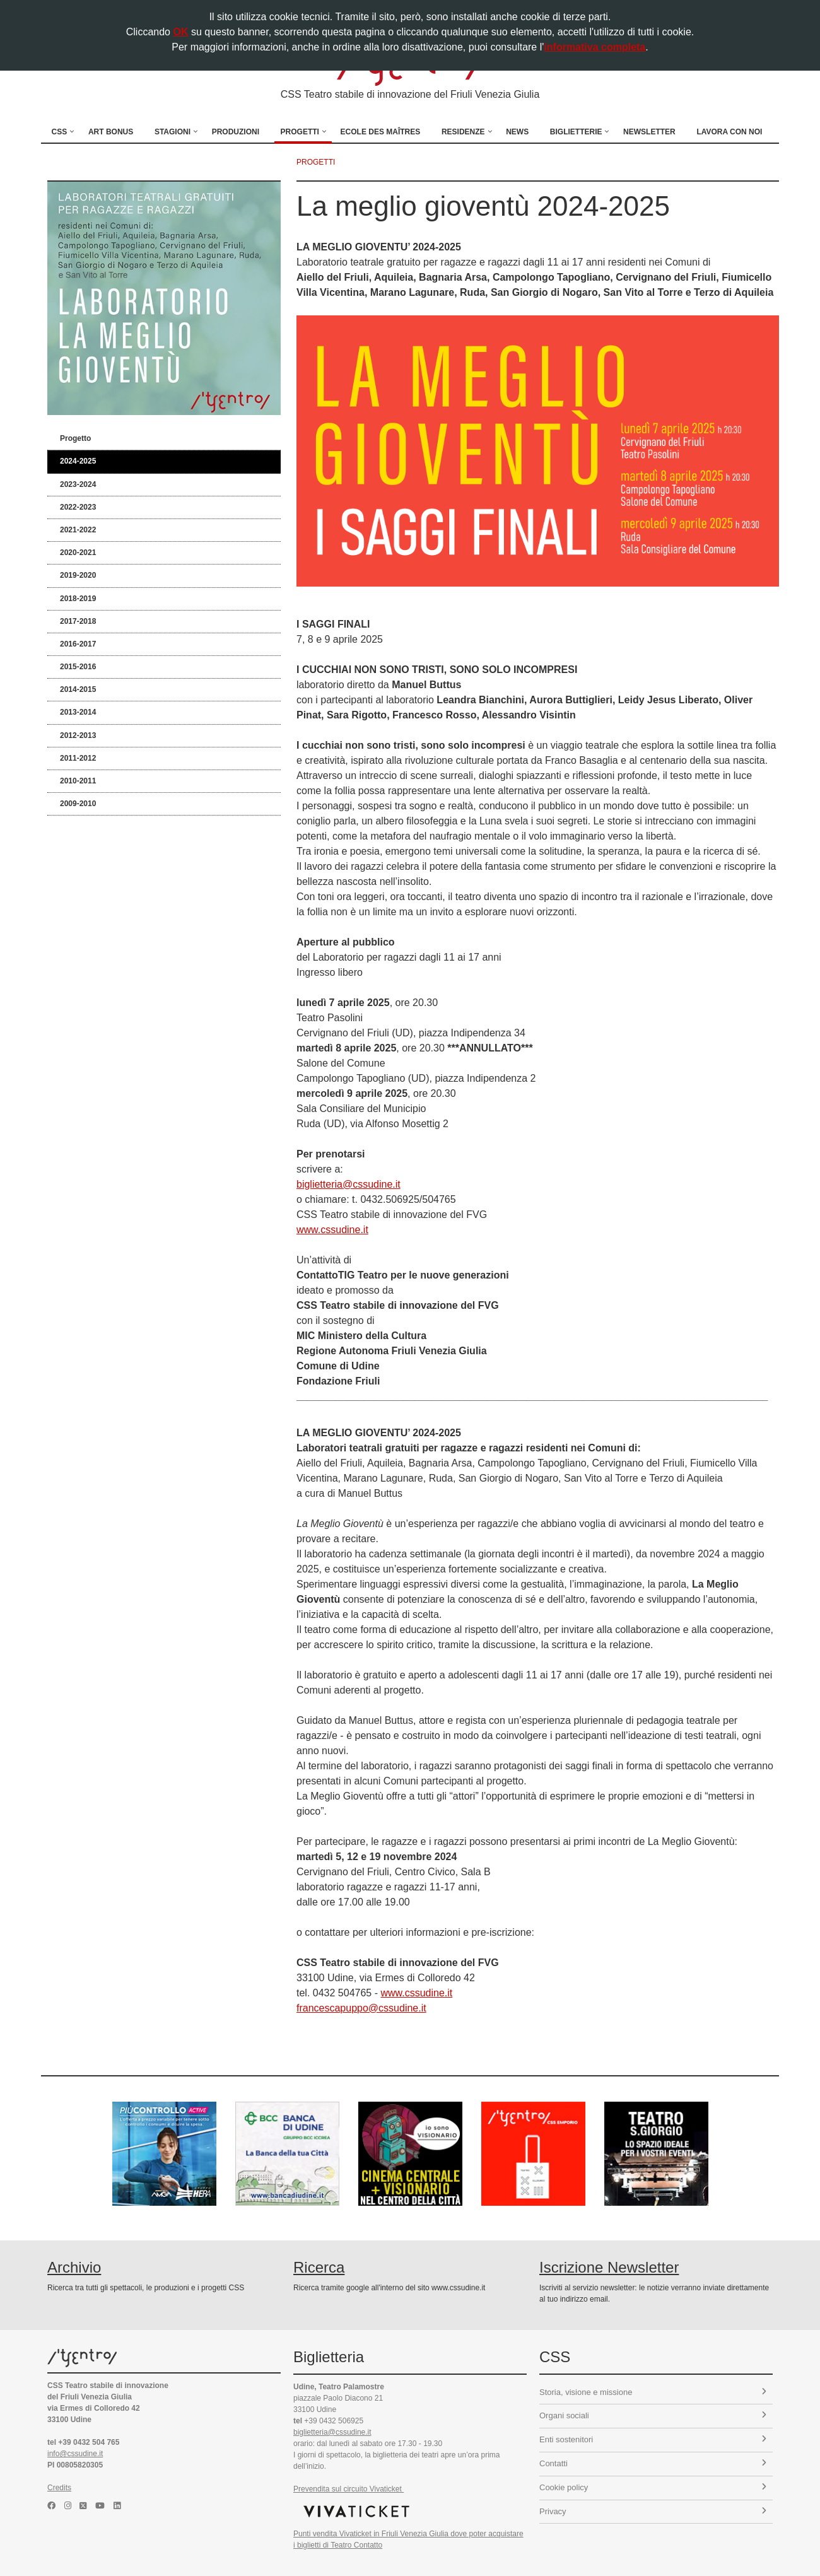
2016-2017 (78, 644)
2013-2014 (78, 712)
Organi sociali (652, 2415)
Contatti (652, 2463)
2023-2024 (78, 484)
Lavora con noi (729, 131)
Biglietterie (576, 131)
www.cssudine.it (332, 1229)
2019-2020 (78, 575)
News (517, 131)
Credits (59, 2487)
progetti (315, 162)
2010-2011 (78, 780)
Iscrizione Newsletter (609, 2267)
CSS (59, 131)
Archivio (74, 2267)
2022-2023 (78, 507)
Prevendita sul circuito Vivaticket (348, 2489)
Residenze (463, 131)
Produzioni (235, 131)
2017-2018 (78, 621)
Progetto (75, 438)
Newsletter (649, 131)
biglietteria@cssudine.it (348, 1184)
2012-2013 (78, 735)
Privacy (652, 2511)
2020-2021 (78, 552)
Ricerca (318, 2267)
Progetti (300, 131)
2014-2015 (78, 689)
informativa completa (594, 47)
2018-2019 (78, 598)
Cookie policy (652, 2487)
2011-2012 (78, 758)
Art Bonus (110, 131)
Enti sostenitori (652, 2439)
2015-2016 (78, 666)
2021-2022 (78, 529)
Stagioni (172, 131)
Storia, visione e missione (652, 2392)
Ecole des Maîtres (381, 131)
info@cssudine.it (75, 2453)
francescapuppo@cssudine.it (361, 2008)
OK (180, 31)
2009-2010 (78, 803)
